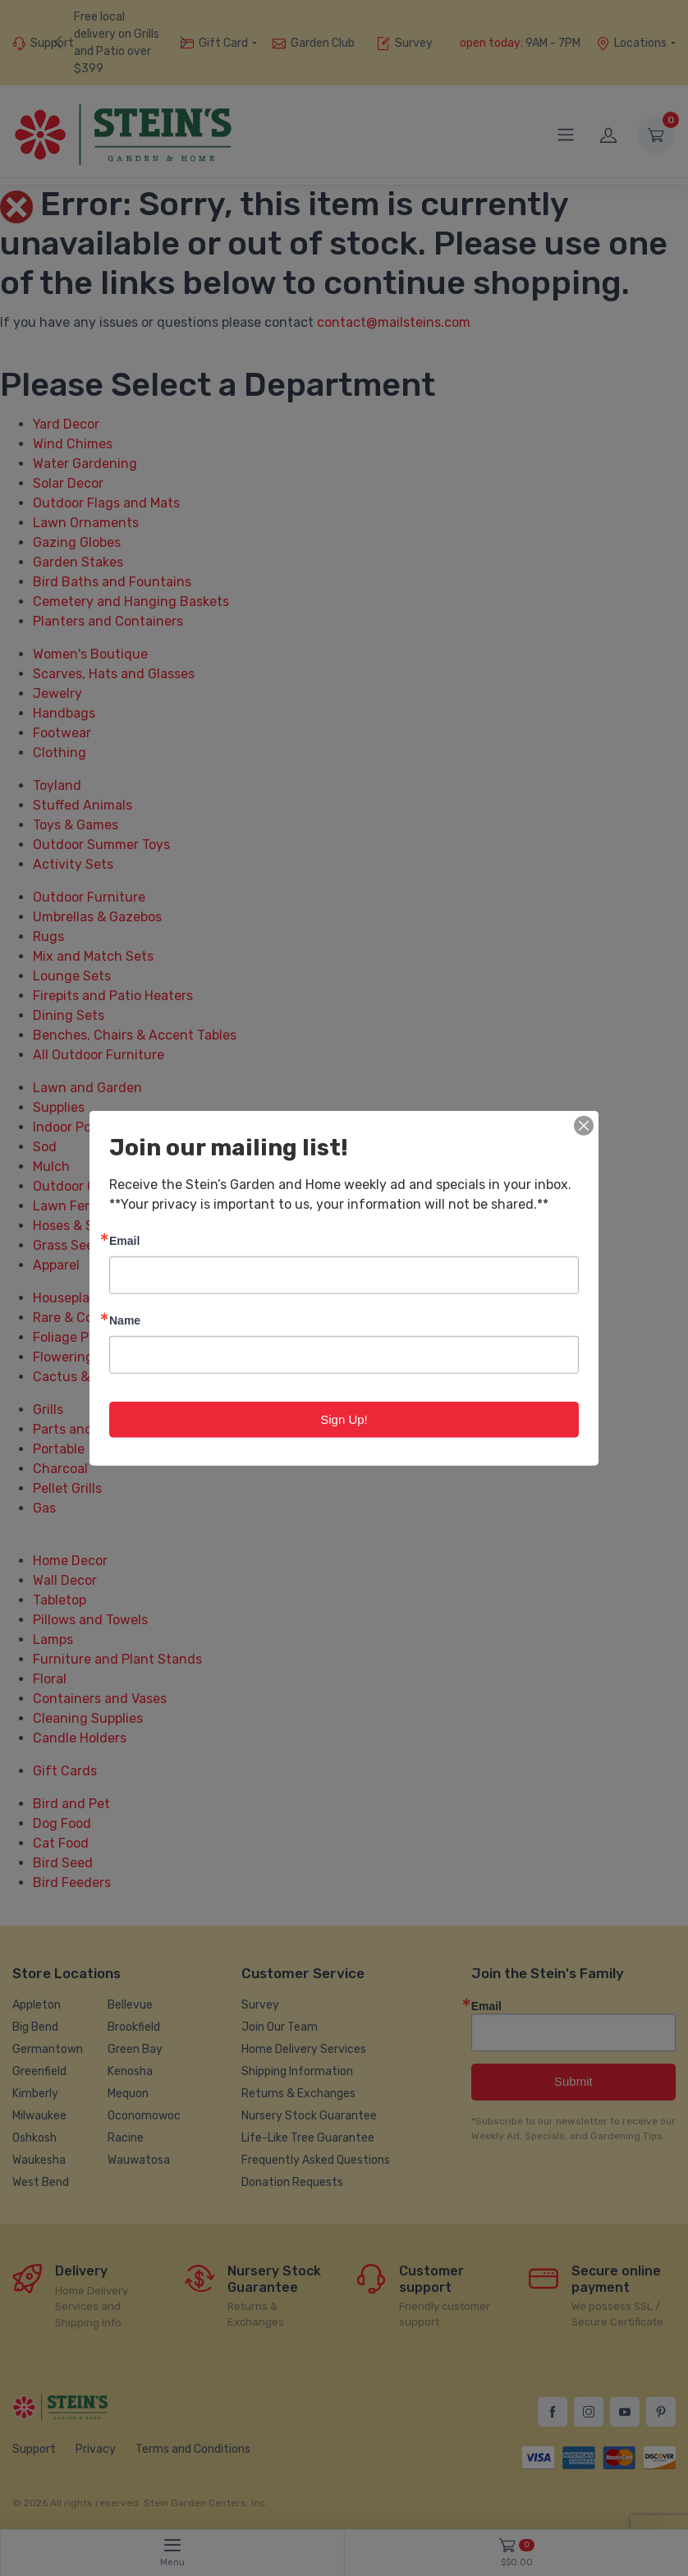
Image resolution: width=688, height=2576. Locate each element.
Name (124, 1319)
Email (124, 1239)
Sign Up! (344, 1419)
